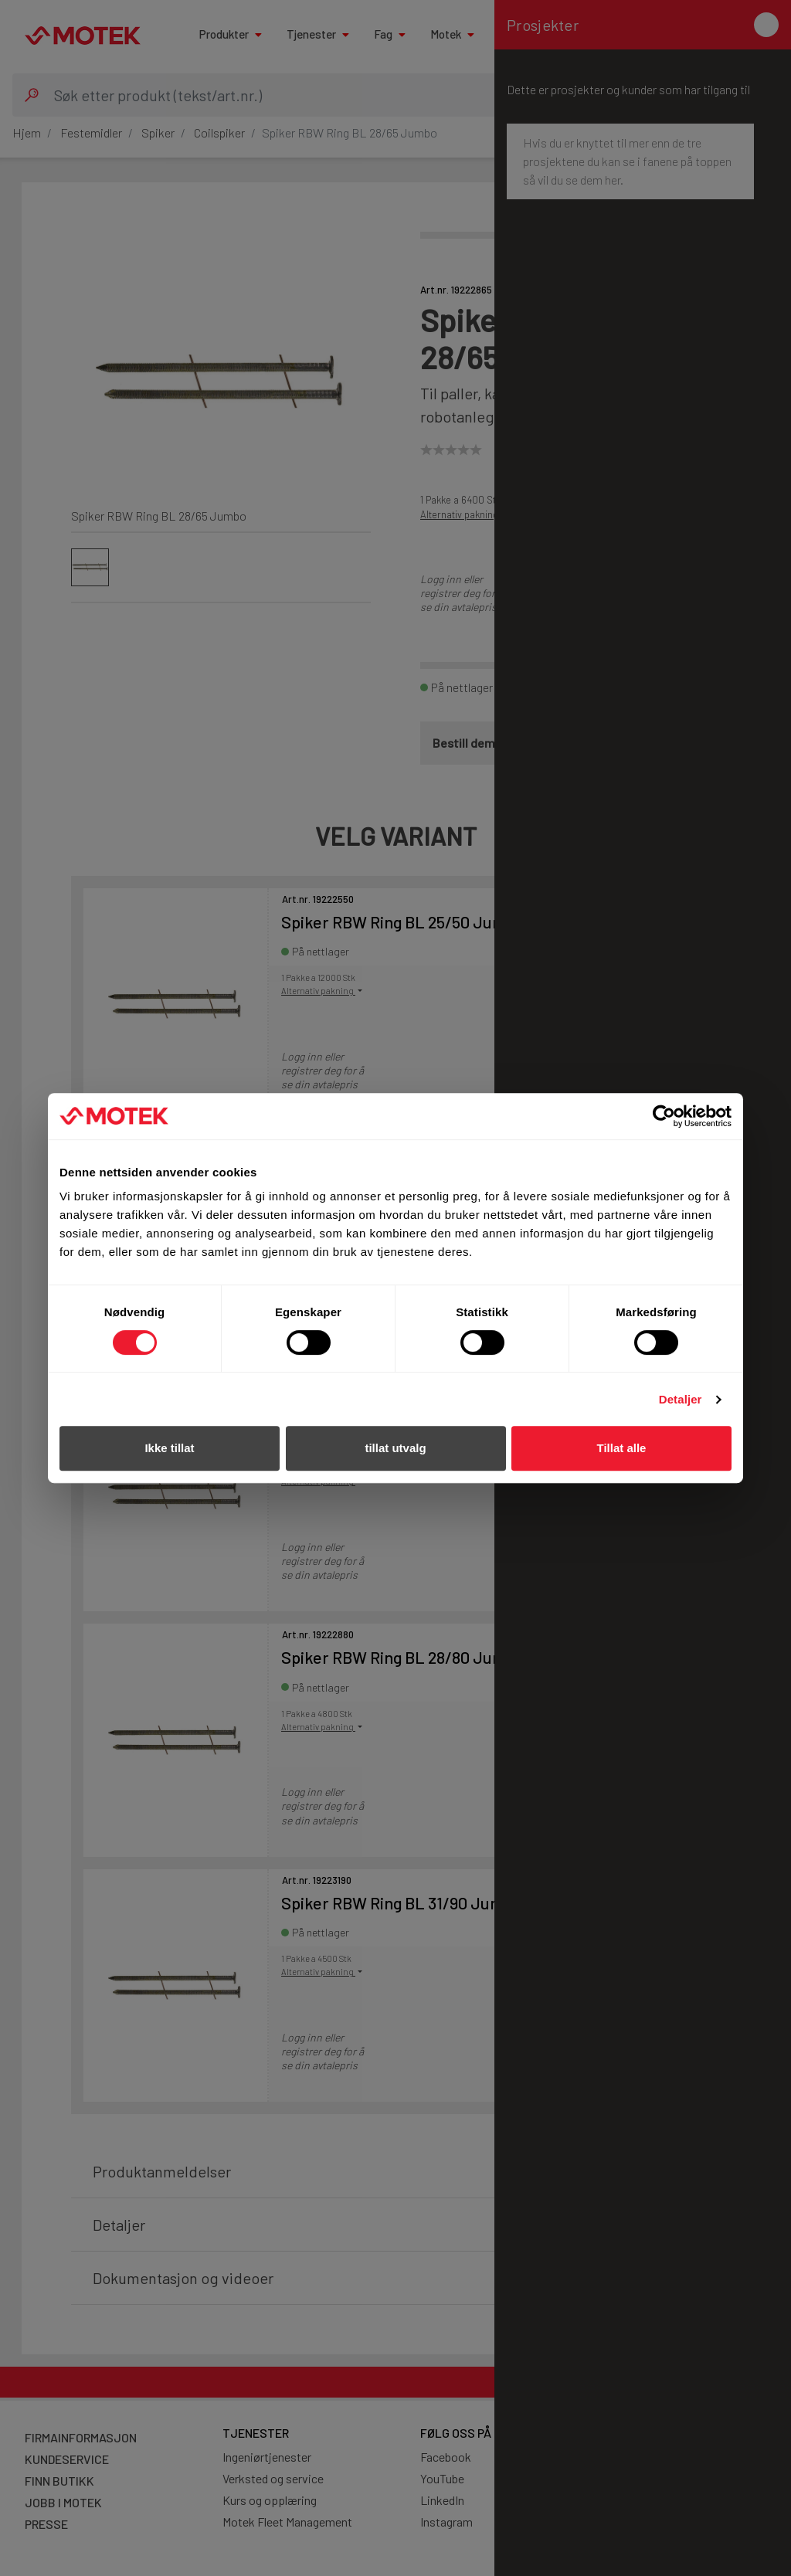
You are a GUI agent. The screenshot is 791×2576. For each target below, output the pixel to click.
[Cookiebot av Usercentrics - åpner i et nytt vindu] (664, 1116)
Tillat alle (622, 1447)
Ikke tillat (169, 1447)
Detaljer (680, 1399)
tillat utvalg (395, 1447)
